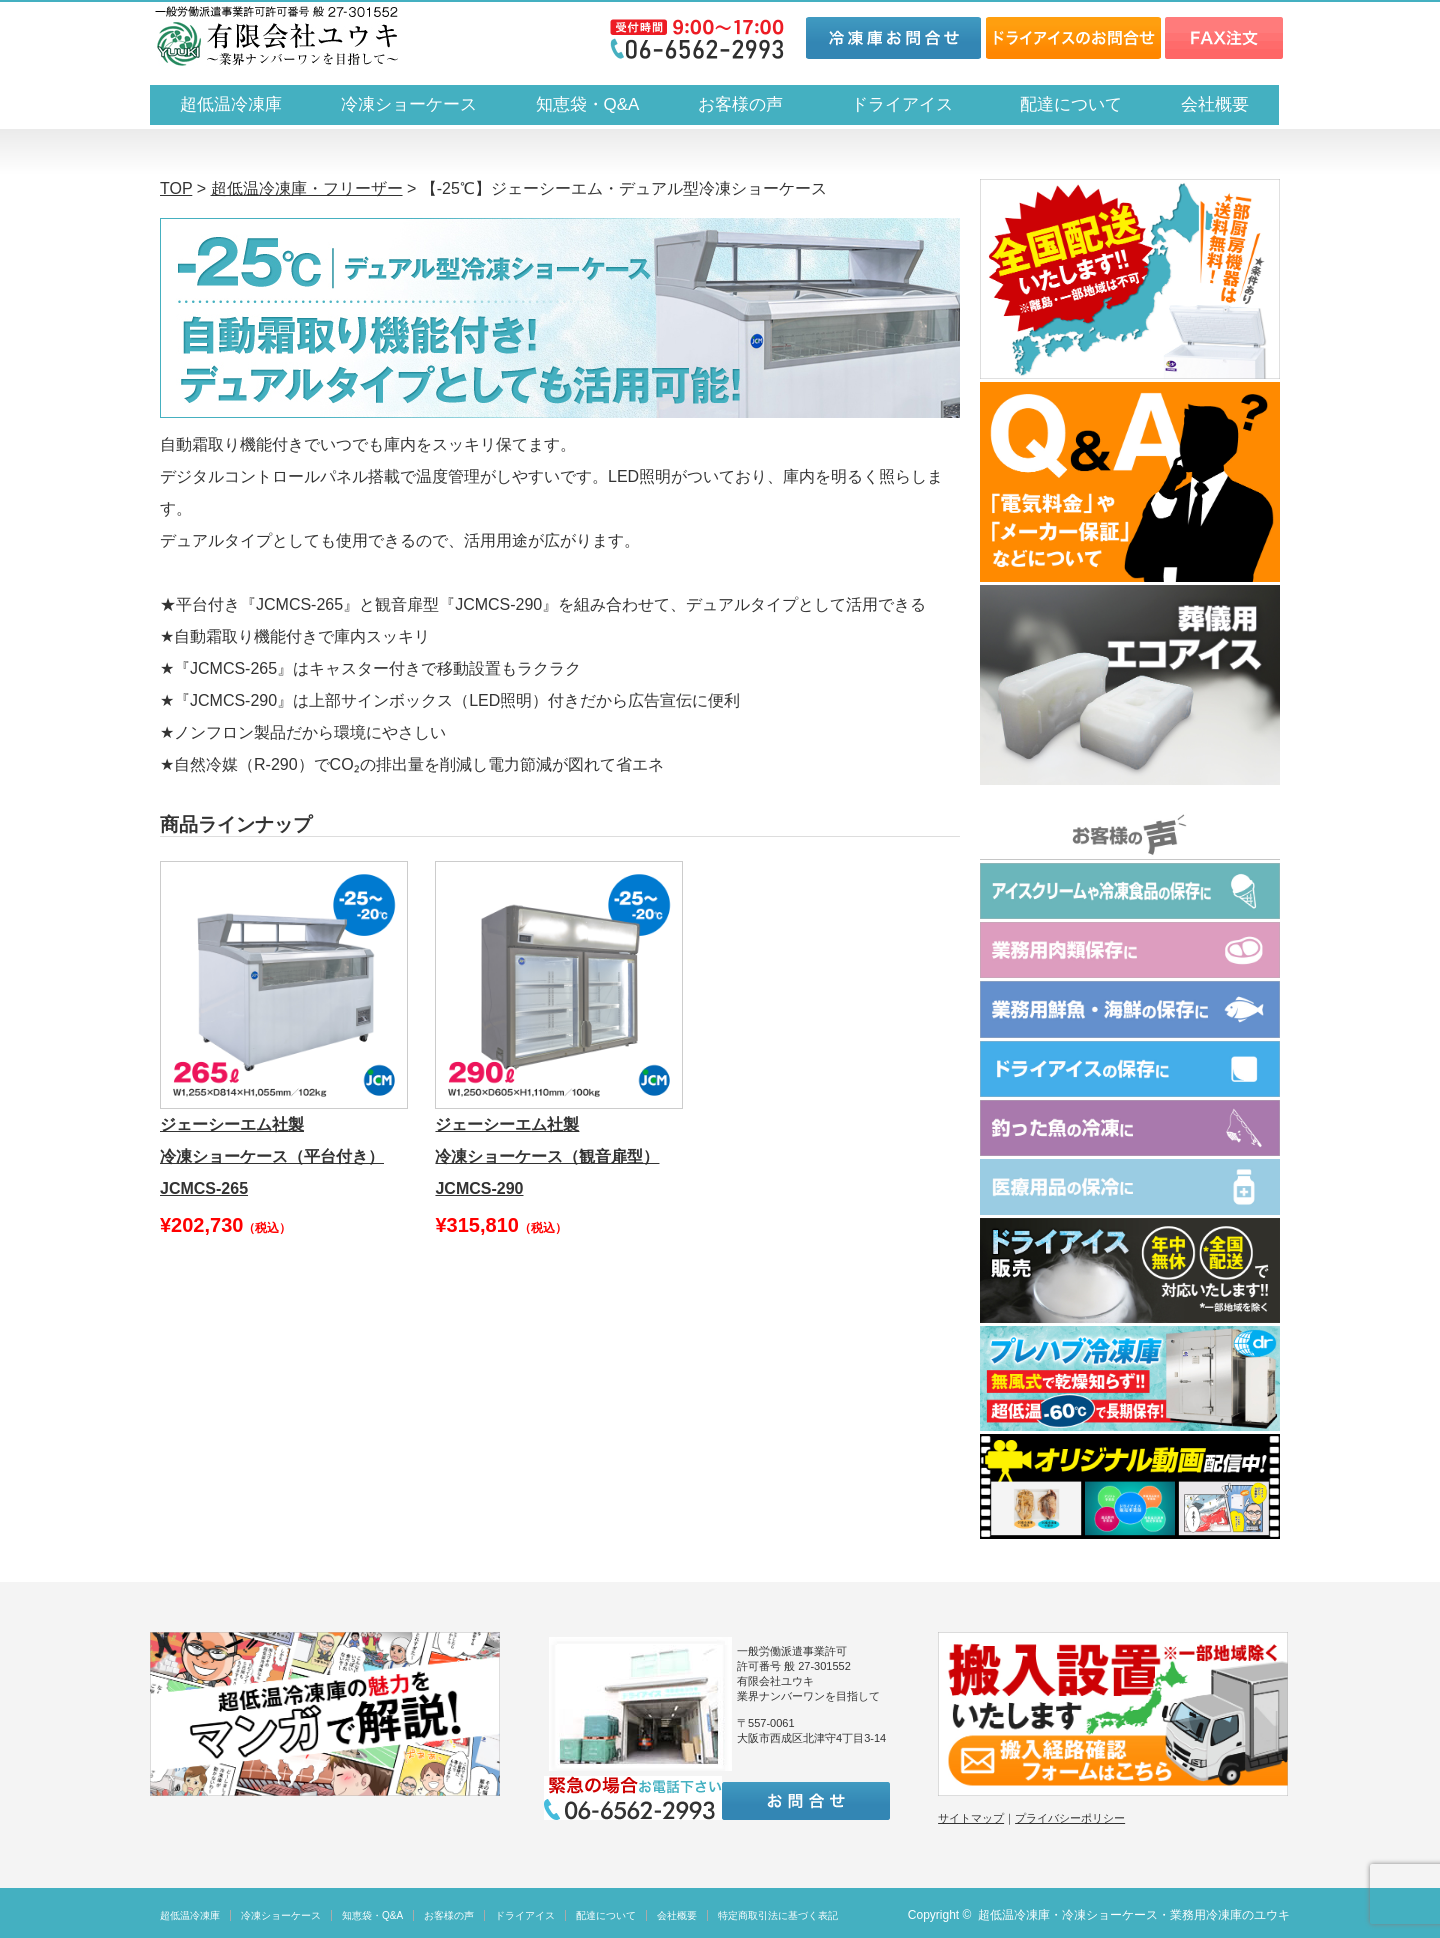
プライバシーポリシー (1070, 1818)
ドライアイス (910, 104)
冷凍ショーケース (409, 104)
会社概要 (1215, 104)
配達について (1071, 104)
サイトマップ (971, 1818)
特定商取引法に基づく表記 (778, 1915)
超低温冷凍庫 (231, 104)
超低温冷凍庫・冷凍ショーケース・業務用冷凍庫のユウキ (1134, 1915)
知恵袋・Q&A (588, 104)
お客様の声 (740, 104)
